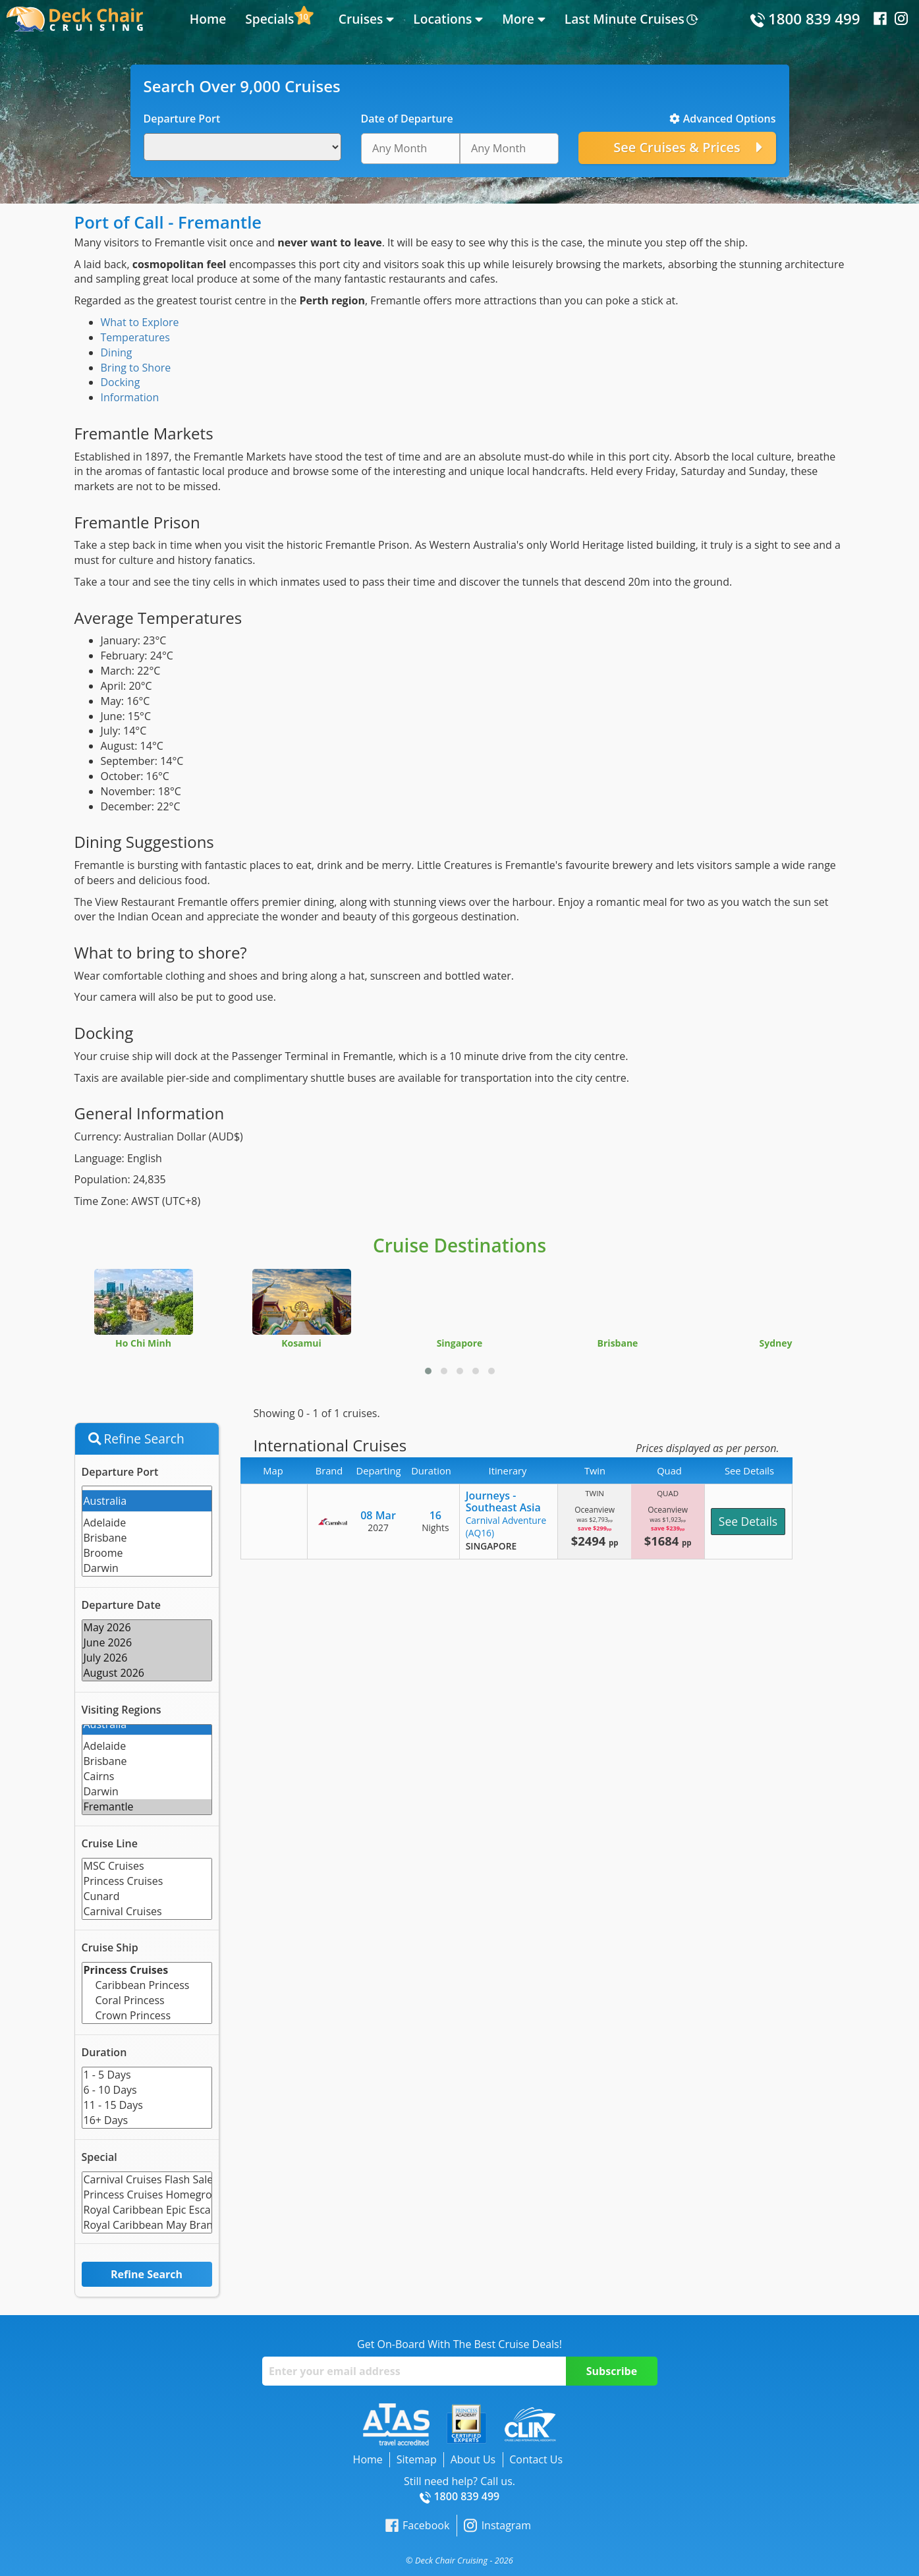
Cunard (146, 1896)
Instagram (497, 2525)
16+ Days (146, 2120)
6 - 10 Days (146, 2090)
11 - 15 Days (146, 2105)
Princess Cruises (146, 1881)
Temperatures (135, 337)
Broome (146, 1553)
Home (208, 19)
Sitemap (417, 2459)
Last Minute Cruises (624, 19)
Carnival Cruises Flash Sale (146, 2179)
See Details (748, 1521)
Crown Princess (146, 2015)
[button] (428, 1371)
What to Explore (140, 322)
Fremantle (146, 1806)
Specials (269, 19)
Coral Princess (146, 2000)
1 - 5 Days (146, 2075)
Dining (116, 352)
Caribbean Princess (146, 1985)
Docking (120, 382)
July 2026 (146, 1658)
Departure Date (121, 1605)
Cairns (146, 1776)
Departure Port (120, 1472)
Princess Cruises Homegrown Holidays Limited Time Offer (146, 2194)
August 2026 (146, 1673)
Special (99, 2157)
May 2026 (146, 1627)
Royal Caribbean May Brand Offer (146, 2225)
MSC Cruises (146, 1866)
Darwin (146, 1568)
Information (130, 397)
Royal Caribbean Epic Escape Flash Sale (146, 2210)
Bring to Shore (136, 367)
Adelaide (146, 1522)
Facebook (417, 2525)
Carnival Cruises (146, 1911)
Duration (104, 2052)
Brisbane (146, 1538)
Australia (146, 1501)
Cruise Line (110, 1843)
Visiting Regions (121, 1709)
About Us (473, 2459)
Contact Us (536, 2459)
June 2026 (146, 1642)
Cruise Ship (110, 1947)
